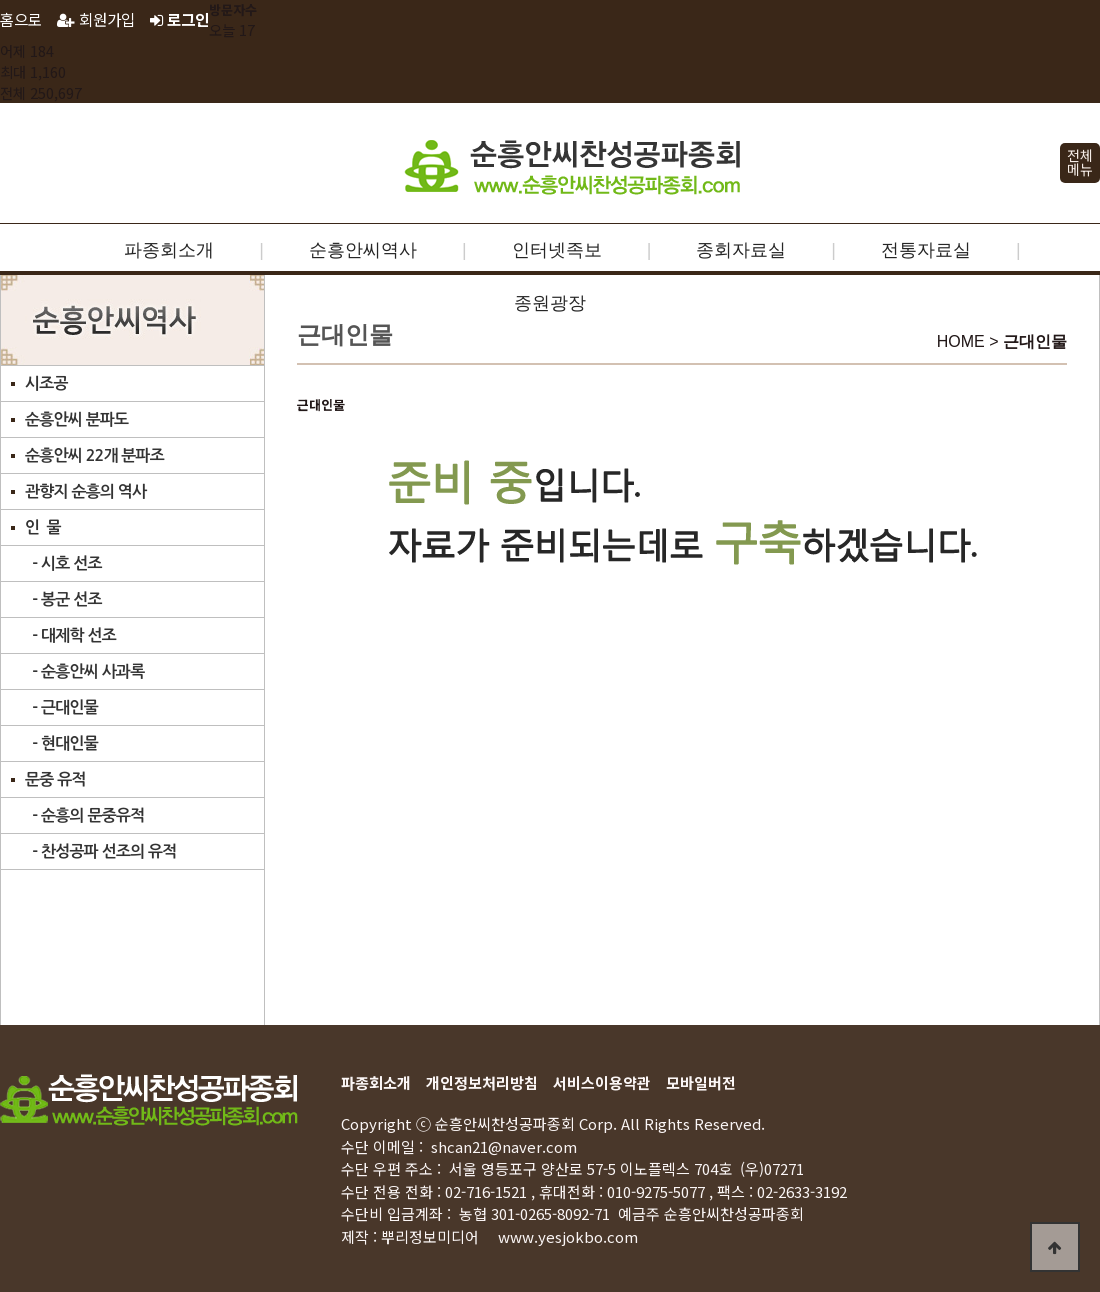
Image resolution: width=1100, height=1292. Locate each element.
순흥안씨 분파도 (76, 419)
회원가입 (96, 19)
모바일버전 (701, 1082)
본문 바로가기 (0, 0)
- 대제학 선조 (70, 635)
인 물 (43, 527)
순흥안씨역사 (363, 250)
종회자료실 (741, 250)
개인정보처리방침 (482, 1082)
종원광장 (550, 303)
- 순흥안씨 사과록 (84, 671)
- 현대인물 (61, 743)
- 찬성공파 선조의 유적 (101, 851)
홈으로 (21, 19)
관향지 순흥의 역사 (85, 491)
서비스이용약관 (602, 1082)
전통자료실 (926, 250)
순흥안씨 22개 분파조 (94, 455)
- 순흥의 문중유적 (84, 815)
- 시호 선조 (63, 563)
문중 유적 (55, 779)
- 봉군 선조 (63, 599)
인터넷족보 (557, 250)
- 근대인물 (61, 707)
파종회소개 (169, 250)
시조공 (46, 383)
